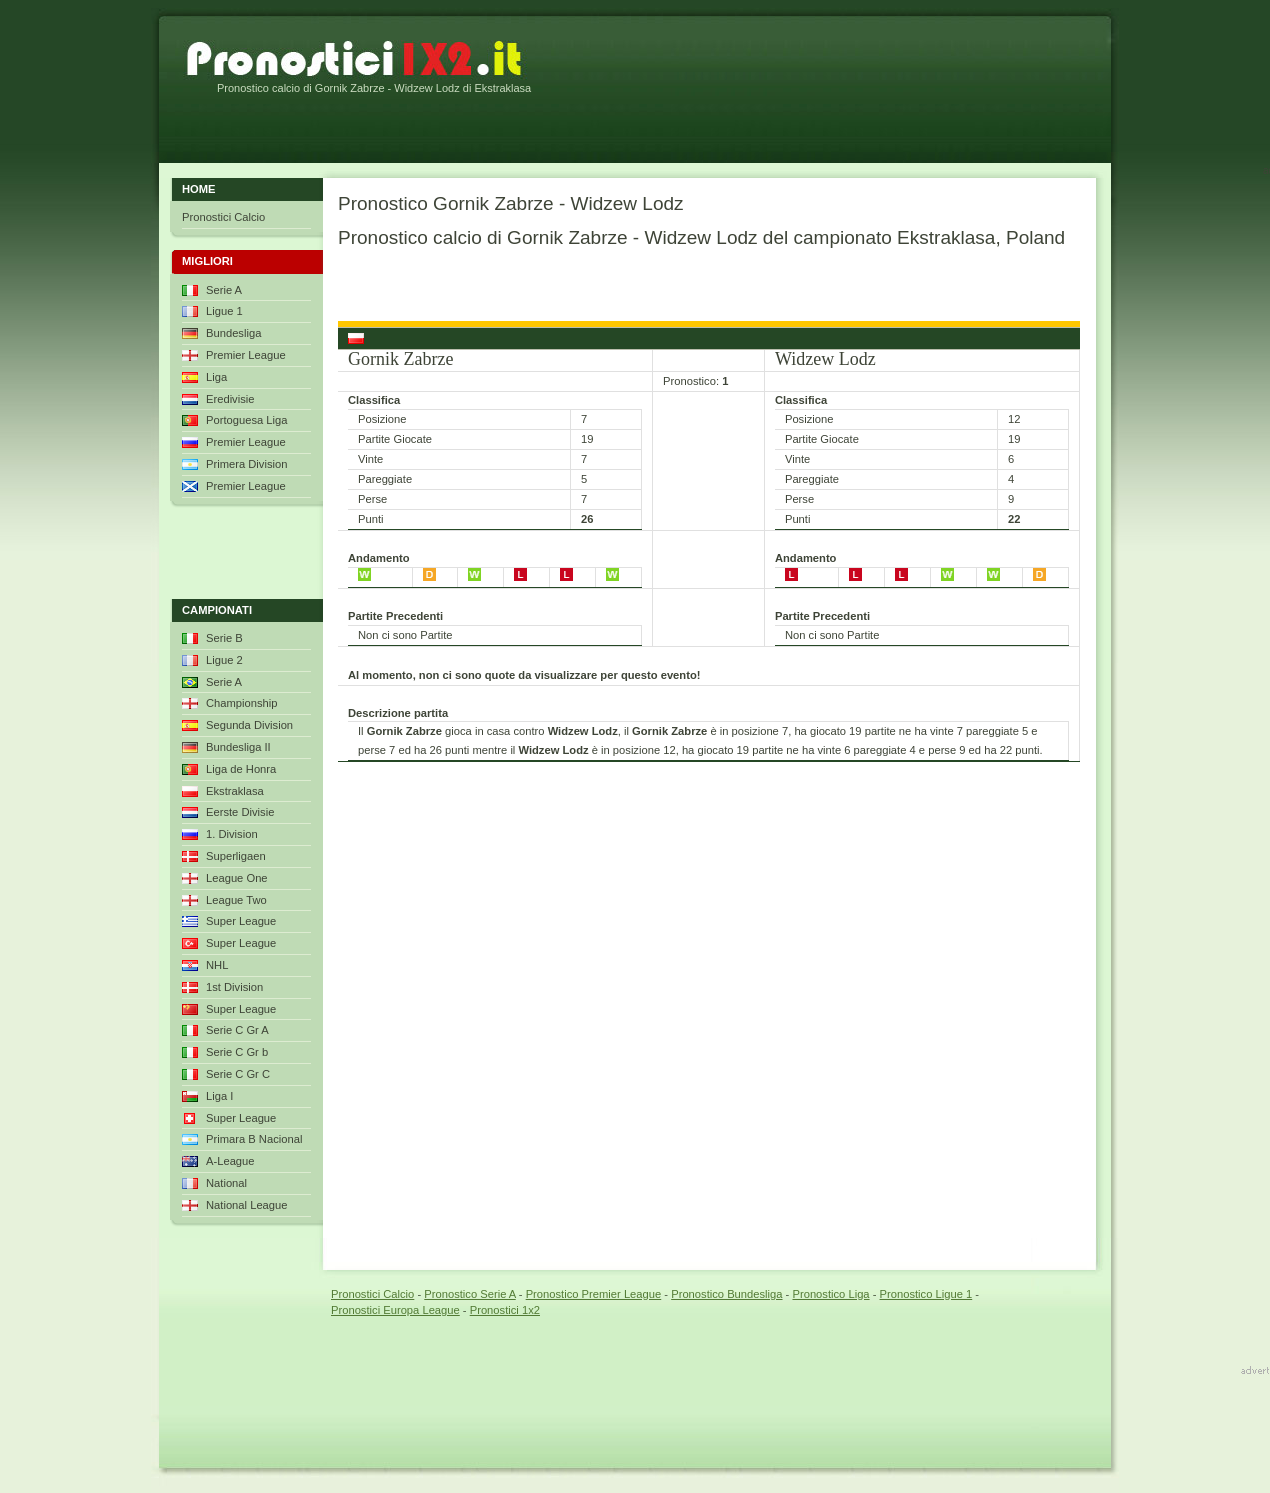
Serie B (224, 638)
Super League (241, 921)
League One (237, 878)
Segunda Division (249, 725)
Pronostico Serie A (469, 1294)
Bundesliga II (238, 747)
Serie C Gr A (237, 1030)
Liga (216, 377)
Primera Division (246, 464)
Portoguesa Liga (246, 420)
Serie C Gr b (237, 1052)
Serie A (224, 290)
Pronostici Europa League (395, 1310)
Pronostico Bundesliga (726, 1294)
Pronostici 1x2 (505, 1310)
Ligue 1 (224, 311)
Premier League (246, 355)
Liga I (219, 1096)
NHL (217, 965)
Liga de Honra (241, 769)
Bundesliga (233, 333)
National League (247, 1205)
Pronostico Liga (830, 1294)
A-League (230, 1161)
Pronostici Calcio (223, 217)
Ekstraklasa (235, 791)
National (226, 1183)
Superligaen (236, 856)
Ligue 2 (224, 660)
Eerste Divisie (240, 812)
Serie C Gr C (238, 1074)
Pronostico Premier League (594, 1294)
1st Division (234, 987)
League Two (236, 900)
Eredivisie (230, 399)
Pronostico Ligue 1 (926, 1294)
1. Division (232, 834)
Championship (242, 703)
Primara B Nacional (254, 1139)
